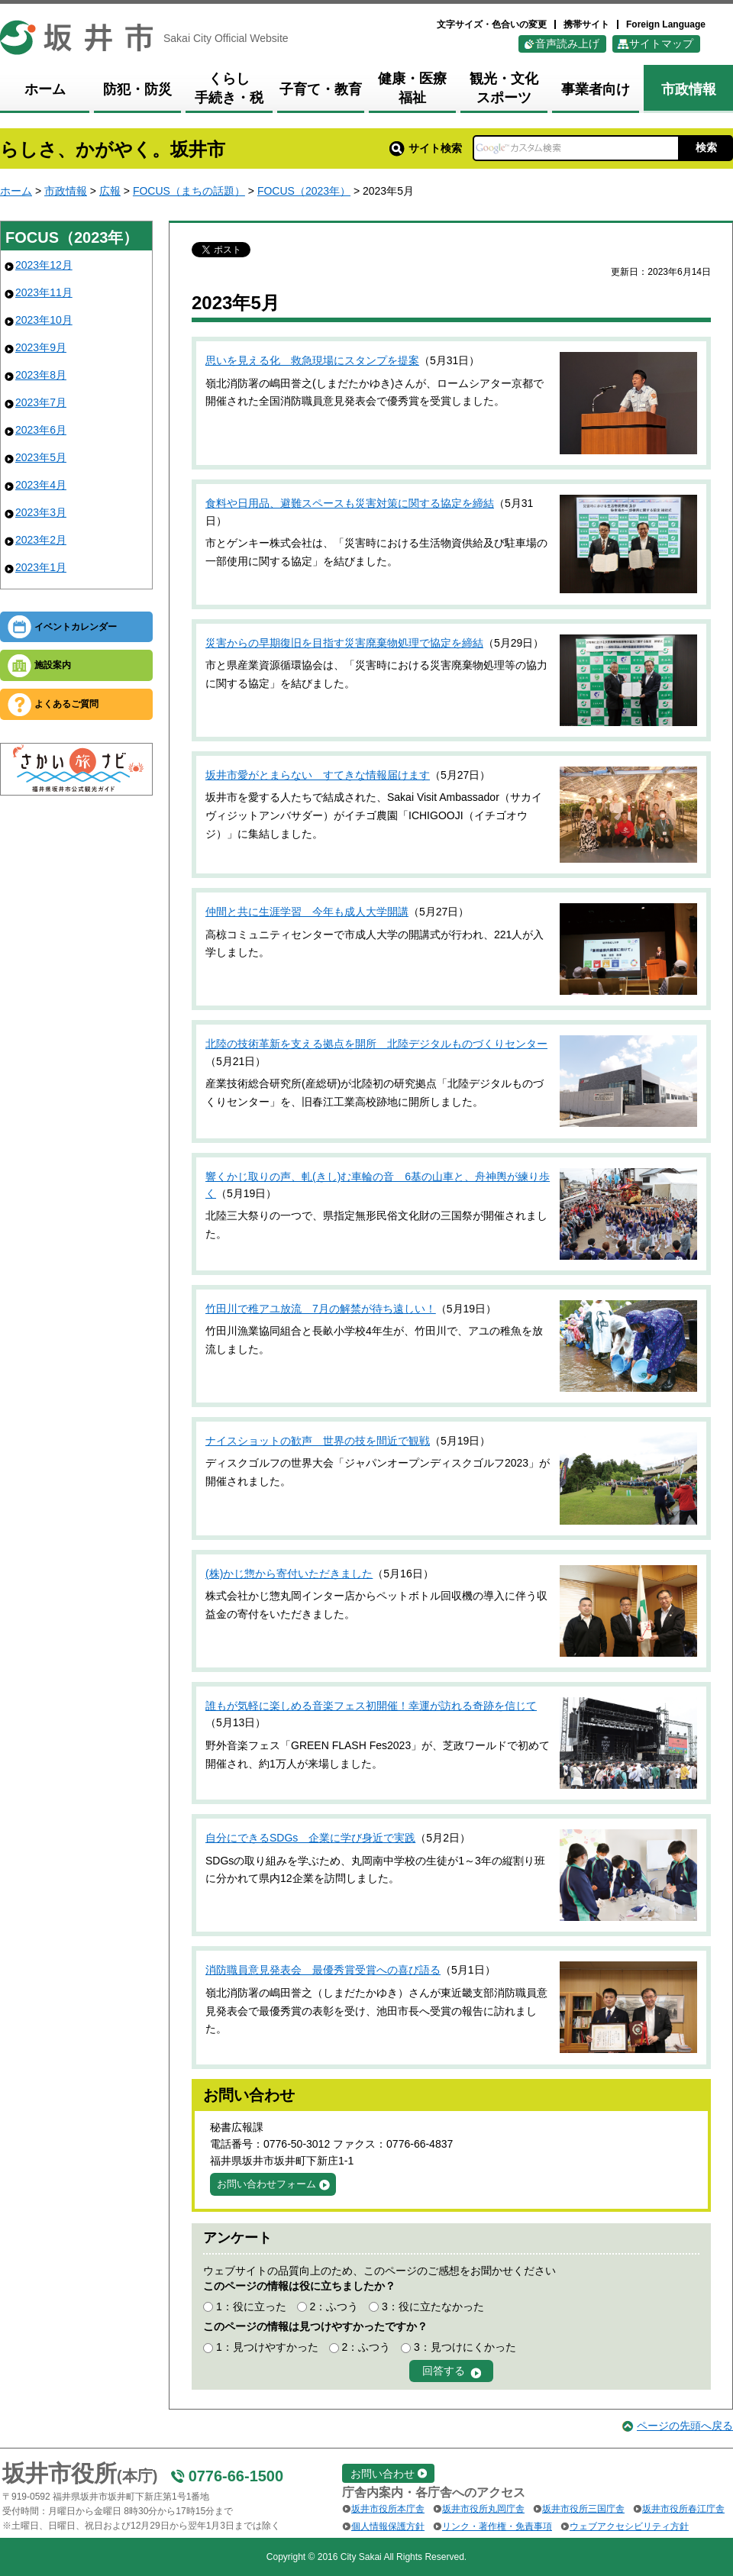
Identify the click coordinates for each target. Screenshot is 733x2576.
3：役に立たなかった (433, 2306)
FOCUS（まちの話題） (189, 191)
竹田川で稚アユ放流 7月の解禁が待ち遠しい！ (320, 1309)
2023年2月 (40, 540)
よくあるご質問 (66, 704)
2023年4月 (40, 485)
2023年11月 (44, 292)
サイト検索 (425, 148)
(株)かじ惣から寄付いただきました (289, 1573)
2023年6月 (40, 430)
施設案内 (52, 665)
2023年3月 (40, 512)
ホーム (16, 191)
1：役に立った (251, 2306)
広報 (110, 191)
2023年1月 (40, 567)
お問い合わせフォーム (266, 2184)
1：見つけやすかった (267, 2347)
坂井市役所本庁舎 (388, 2508)
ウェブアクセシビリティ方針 (629, 2526)
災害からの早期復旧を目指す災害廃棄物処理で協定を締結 (344, 643)
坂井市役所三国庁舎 (583, 2508)
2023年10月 (44, 320)
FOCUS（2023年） (303, 191)
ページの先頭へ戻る (685, 2425)
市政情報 (65, 191)
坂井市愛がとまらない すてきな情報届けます (317, 775)
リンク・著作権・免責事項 (497, 2526)
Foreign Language (666, 24)
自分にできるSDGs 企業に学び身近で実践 (310, 1838)
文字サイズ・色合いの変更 (492, 24)
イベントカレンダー (75, 626)
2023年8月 (40, 375)
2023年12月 (44, 265)
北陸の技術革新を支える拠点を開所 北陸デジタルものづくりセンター (376, 1044)
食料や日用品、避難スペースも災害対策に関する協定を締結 (349, 503)
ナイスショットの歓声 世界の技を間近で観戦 (317, 1441)
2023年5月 (40, 457)
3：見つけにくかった (465, 2347)
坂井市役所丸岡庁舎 (483, 2508)
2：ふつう (333, 2306)
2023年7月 (40, 402)
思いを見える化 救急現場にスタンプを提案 (312, 360)
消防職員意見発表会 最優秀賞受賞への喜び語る (323, 1970)
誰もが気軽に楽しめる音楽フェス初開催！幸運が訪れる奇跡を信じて (371, 1706)
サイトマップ (661, 43)
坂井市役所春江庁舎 (683, 2508)
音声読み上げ (567, 43)
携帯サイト (586, 24)
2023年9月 (40, 347)
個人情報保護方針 (388, 2526)
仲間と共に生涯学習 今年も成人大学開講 (306, 911)
